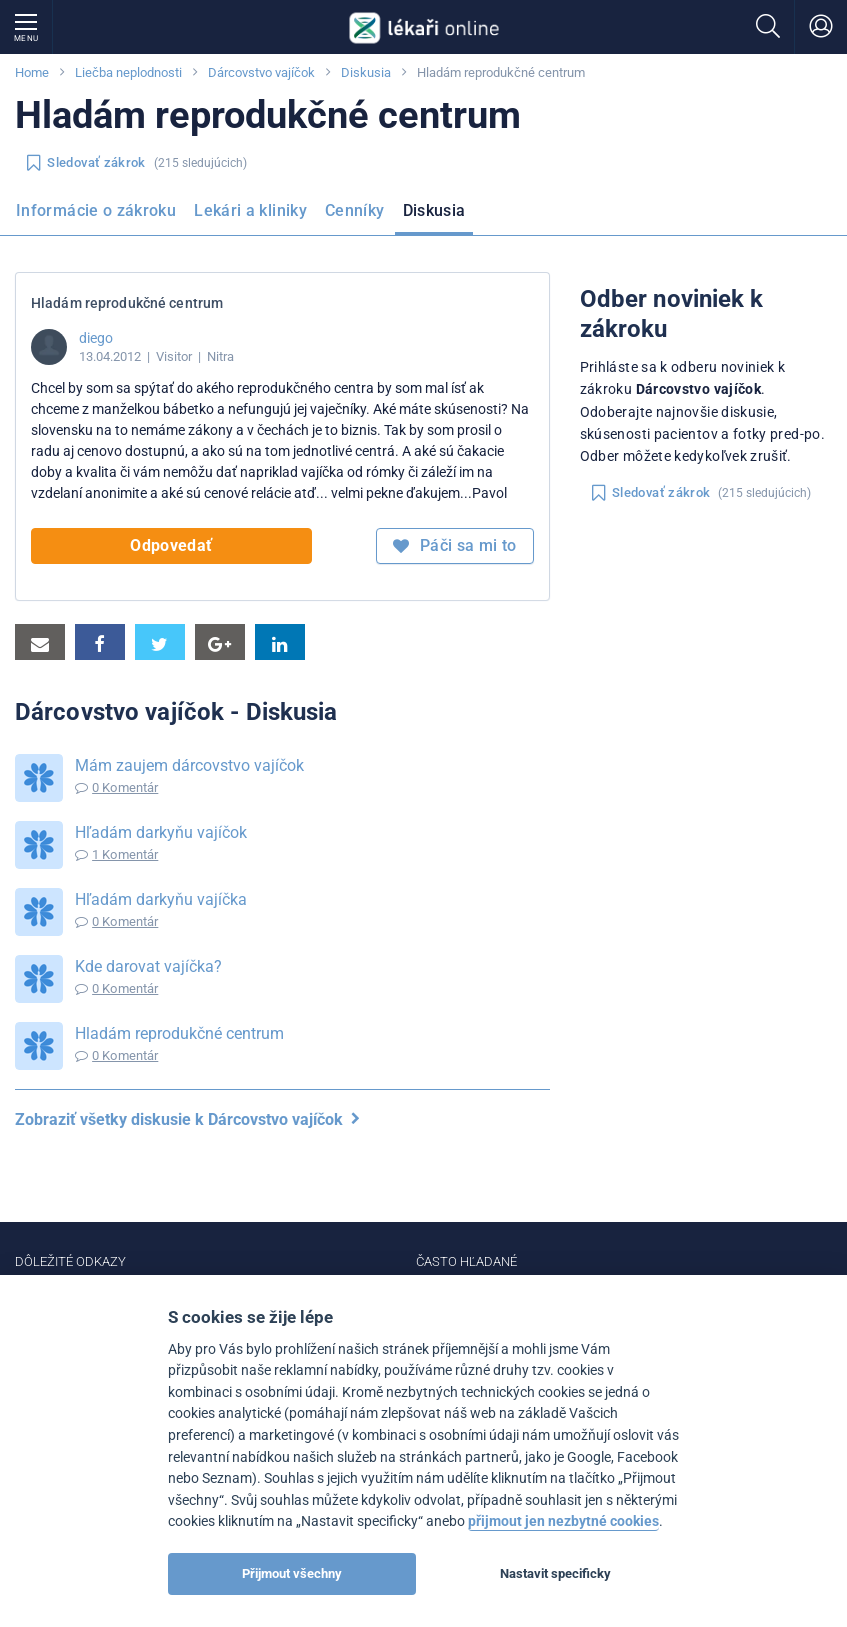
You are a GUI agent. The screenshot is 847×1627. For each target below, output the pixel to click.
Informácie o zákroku (96, 210)
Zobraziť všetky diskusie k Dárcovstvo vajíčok (187, 1119)
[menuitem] (100, 217)
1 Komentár (125, 854)
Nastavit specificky (555, 1573)
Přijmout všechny (292, 1573)
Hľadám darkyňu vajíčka (161, 899)
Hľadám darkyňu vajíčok (161, 832)
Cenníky (355, 210)
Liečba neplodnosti (128, 72)
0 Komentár (125, 787)
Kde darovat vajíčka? (148, 966)
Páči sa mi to (454, 546)
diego (96, 338)
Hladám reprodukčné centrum (179, 1033)
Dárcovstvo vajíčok (261, 72)
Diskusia (366, 72)
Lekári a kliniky (250, 210)
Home (32, 72)
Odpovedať (171, 545)
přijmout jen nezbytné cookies (563, 1521)
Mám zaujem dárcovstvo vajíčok (189, 765)
